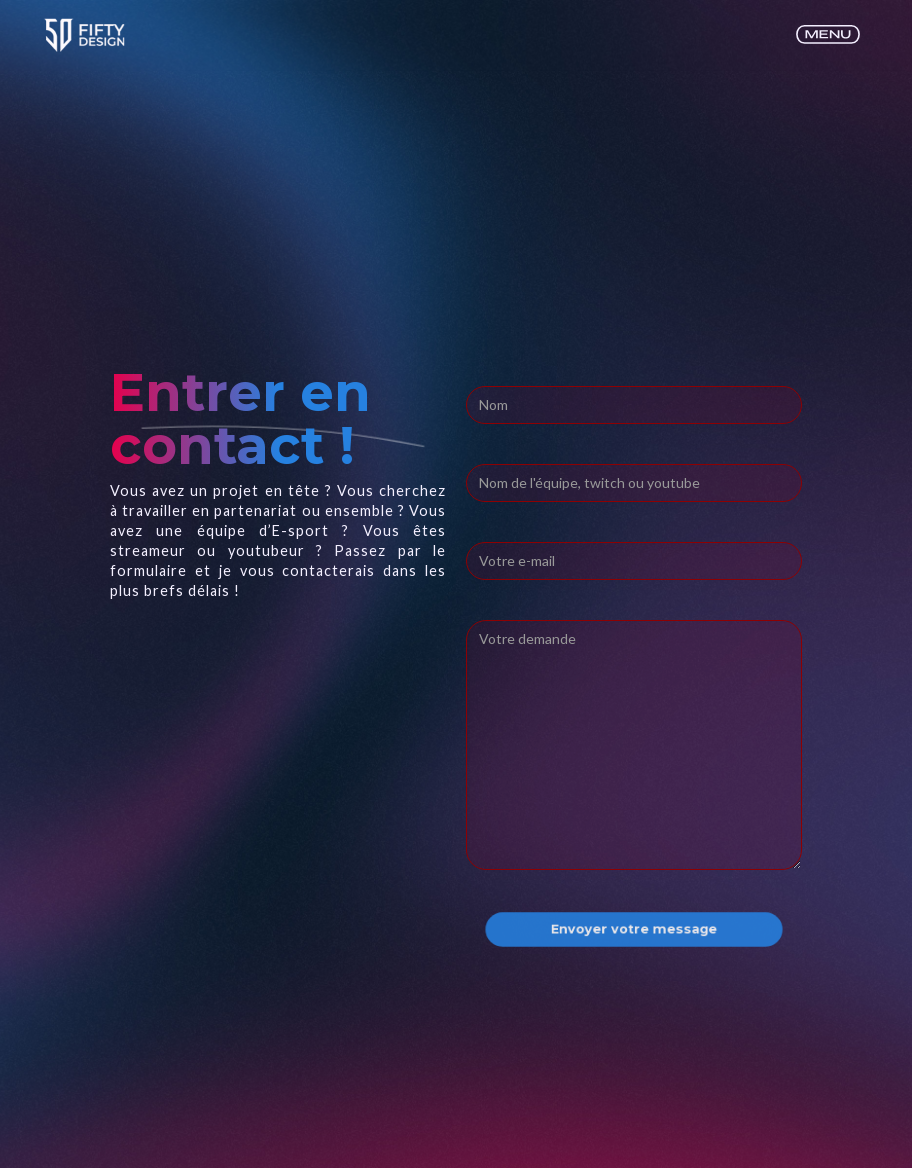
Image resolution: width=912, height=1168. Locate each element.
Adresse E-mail (522, 444)
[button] (828, 35)
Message (500, 600)
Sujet (486, 522)
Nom (483, 366)
